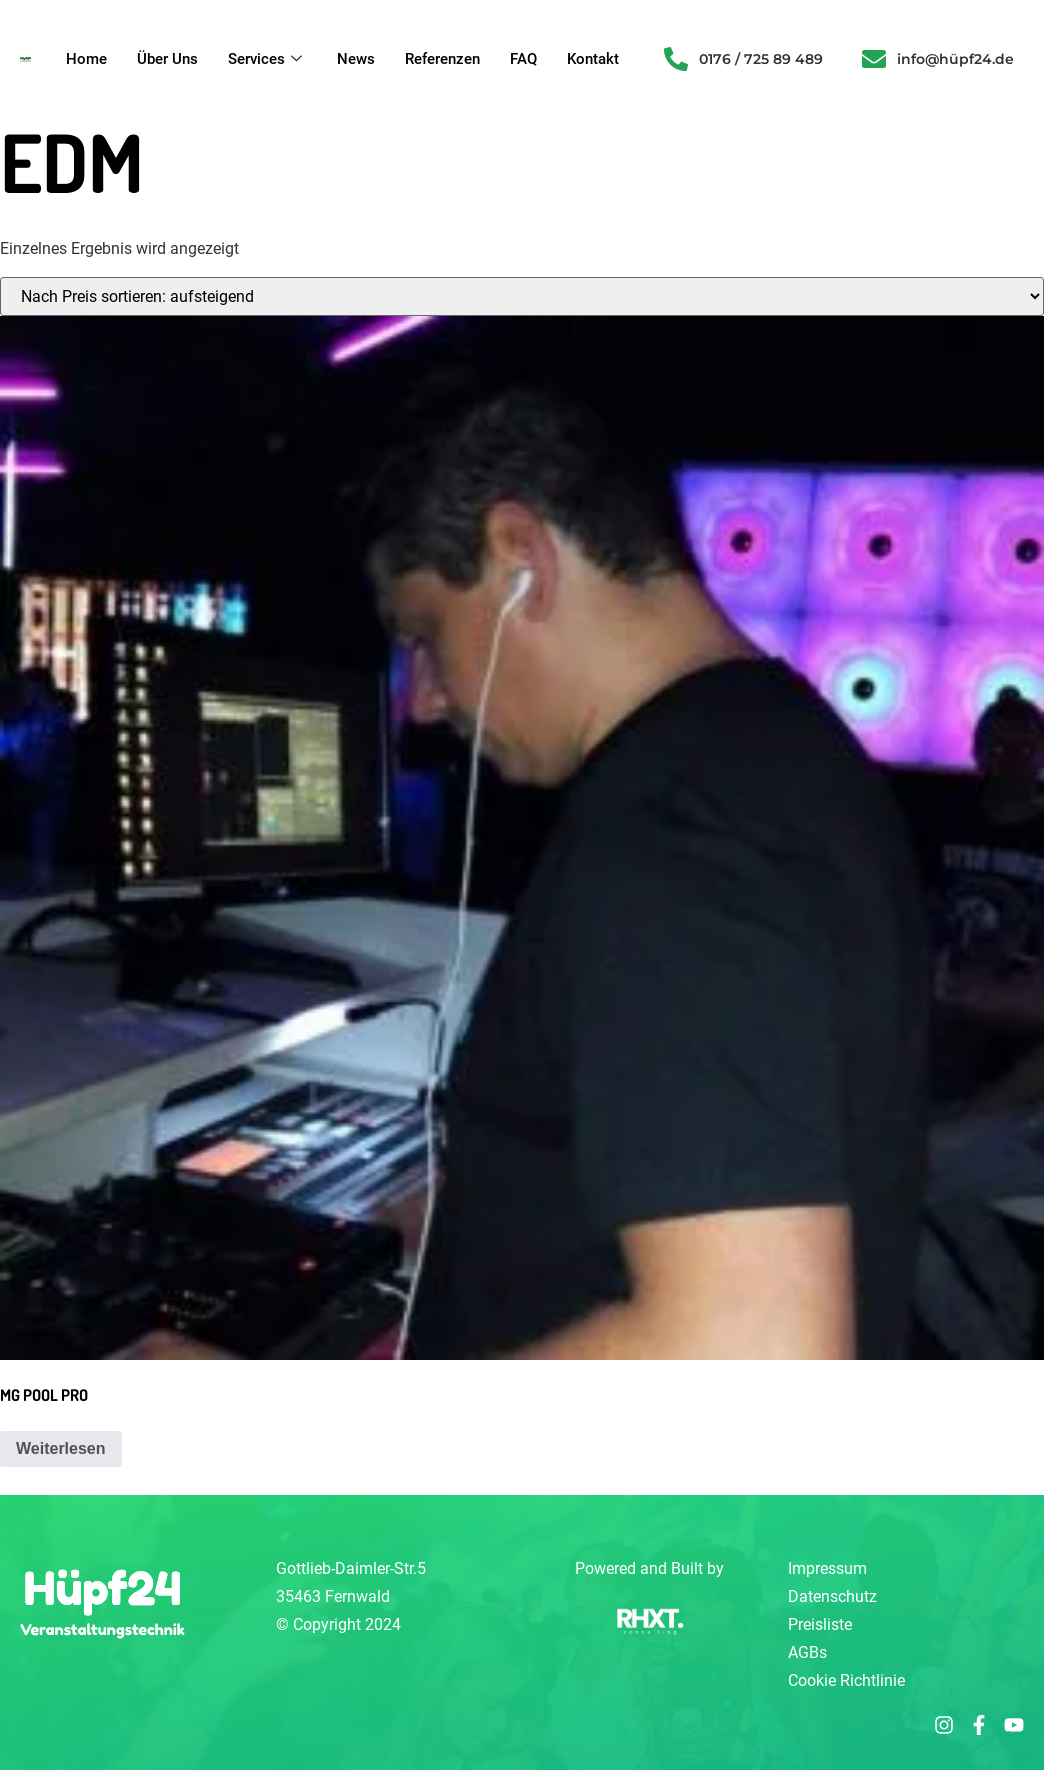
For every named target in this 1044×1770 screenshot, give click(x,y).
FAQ (523, 59)
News (356, 59)
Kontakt (593, 59)
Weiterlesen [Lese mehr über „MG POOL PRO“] (61, 1448)
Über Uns (167, 59)
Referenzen (442, 59)
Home (86, 59)
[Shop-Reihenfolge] (522, 296)
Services (267, 59)
